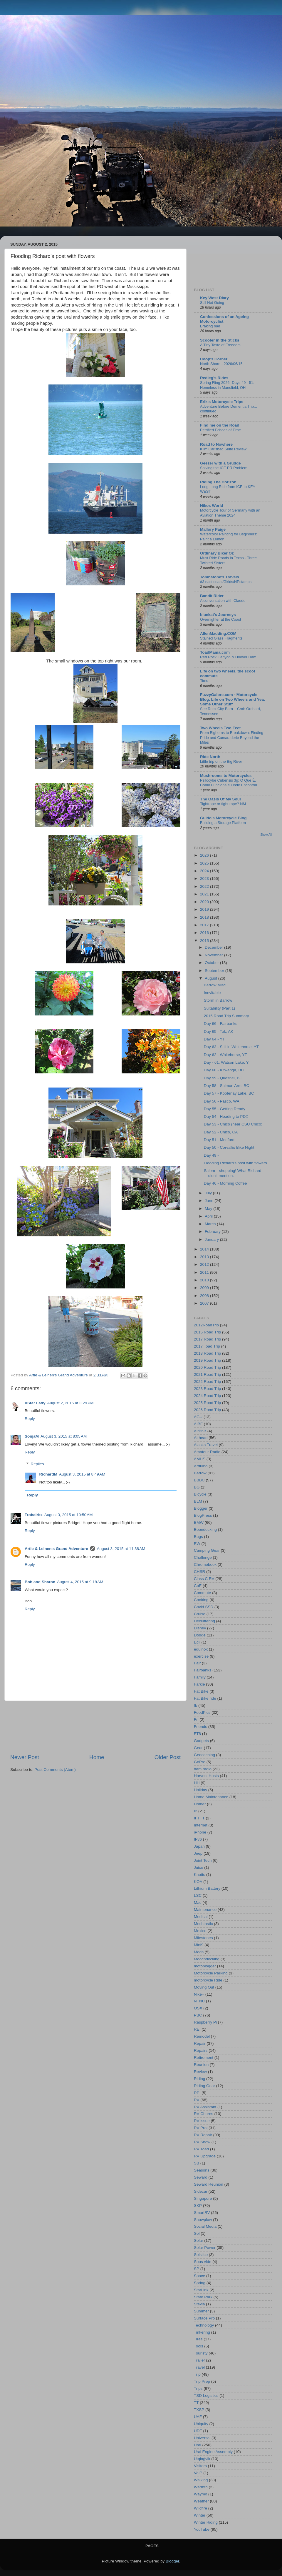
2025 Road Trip (207, 1403)
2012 (205, 1264)
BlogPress (203, 1515)
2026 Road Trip (207, 1410)
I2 (195, 1811)
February (213, 1231)
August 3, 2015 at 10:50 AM (68, 1515)
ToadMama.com (215, 652)
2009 (205, 1287)
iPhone (200, 1832)
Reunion (201, 2064)
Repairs (201, 2050)
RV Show (202, 2142)
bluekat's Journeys (218, 614)
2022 (205, 886)
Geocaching (204, 1755)
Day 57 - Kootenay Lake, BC (229, 1093)
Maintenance (205, 1909)
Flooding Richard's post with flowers (235, 1163)
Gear (198, 1748)
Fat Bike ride (205, 1698)
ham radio (203, 1769)
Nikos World (211, 505)
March (211, 1224)
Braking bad (210, 326)
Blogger (201, 1508)
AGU (198, 1417)
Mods (199, 1952)
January (212, 1239)
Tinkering (202, 2332)
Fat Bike (201, 1691)
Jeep (198, 1853)
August (211, 978)
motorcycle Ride (208, 1980)
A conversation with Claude (223, 600)
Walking (201, 2480)
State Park (203, 2297)
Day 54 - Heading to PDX (226, 1116)
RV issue (202, 2121)
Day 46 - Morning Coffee (225, 1183)
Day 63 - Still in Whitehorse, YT (231, 1047)
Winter (199, 2515)
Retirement (203, 2057)
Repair (200, 2043)
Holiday (200, 1790)
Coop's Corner (213, 359)
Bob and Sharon (40, 1582)
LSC (198, 1895)
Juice (198, 1867)
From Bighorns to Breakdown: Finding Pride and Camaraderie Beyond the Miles (231, 737)
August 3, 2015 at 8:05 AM (64, 1436)
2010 (205, 1280)
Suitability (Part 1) (219, 1008)
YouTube (201, 2529)
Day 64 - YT (214, 1039)
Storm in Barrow (218, 1000)
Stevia (199, 2304)
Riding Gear (204, 2086)
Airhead (201, 1438)
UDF (198, 2431)
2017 (205, 925)
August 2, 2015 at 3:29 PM (70, 1403)
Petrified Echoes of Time (220, 430)
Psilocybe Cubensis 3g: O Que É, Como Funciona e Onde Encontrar (228, 782)
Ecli (197, 1642)
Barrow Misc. (215, 985)
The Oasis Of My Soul (220, 799)
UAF (198, 2417)
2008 (205, 1295)
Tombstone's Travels (219, 577)
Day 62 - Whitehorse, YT (225, 1055)
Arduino (201, 1466)
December (214, 947)
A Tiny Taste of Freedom (220, 345)
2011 (205, 1272)
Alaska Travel (206, 1445)
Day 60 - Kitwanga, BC (224, 1070)
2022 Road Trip (207, 1381)
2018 (205, 917)
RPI (197, 2093)
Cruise (199, 1614)
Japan (199, 1846)
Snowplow (203, 2219)
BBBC (199, 1480)
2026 (205, 855)
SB (196, 2163)
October (212, 962)
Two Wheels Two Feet (220, 728)
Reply (30, 1418)
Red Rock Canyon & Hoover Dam (228, 657)
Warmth (201, 2487)
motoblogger (205, 1966)
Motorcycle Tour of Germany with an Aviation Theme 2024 (230, 512)
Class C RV (204, 1578)
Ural (197, 2445)
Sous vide (202, 2261)
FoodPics (202, 1712)
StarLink (201, 2290)
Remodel (202, 2036)
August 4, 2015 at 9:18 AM (80, 1582)
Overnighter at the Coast (220, 619)
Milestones (203, 1938)
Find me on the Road (219, 425)
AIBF (198, 1424)
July (209, 1193)
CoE (198, 1585)
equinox (201, 1649)
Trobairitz (34, 1515)
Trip (197, 2374)
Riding (199, 2079)
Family (200, 1677)
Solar (198, 2240)
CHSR (199, 1571)
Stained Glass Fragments (221, 638)
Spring (199, 2283)
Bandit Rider (212, 596)
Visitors (200, 2466)
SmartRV (202, 2212)
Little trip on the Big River (221, 761)
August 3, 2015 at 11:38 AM (121, 1548)
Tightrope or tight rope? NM (223, 804)
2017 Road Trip (207, 1339)
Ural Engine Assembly (213, 2452)
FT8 (197, 1733)
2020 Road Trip (207, 1367)
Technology (204, 2325)
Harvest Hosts (206, 1776)
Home (96, 1757)
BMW (199, 1522)
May (209, 1208)
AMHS (199, 1459)
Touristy (201, 2353)
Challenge (203, 1557)
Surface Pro (204, 2318)
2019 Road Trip (207, 1360)
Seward (200, 2177)
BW (197, 1543)
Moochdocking (206, 1959)
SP (196, 2269)
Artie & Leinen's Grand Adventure (56, 1548)
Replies (37, 1464)
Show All (266, 834)
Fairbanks (202, 1670)
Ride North (210, 757)
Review (200, 2071)
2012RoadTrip (206, 1325)
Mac (198, 1902)
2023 (205, 878)
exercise (201, 1656)
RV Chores (203, 2114)
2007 (205, 1303)
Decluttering (204, 1621)
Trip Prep (202, 2381)
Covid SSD (203, 1607)
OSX (198, 2008)
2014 (205, 1249)
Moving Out (204, 1987)
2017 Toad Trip (207, 1346)
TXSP (199, 2409)
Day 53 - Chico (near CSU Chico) (233, 1124)
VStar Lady (35, 1403)
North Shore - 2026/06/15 (221, 364)
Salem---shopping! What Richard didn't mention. (232, 1173)
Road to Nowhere (216, 444)
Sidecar (200, 2191)
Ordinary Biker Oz (217, 553)
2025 (205, 863)
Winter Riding (206, 2522)
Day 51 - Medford (219, 1140)
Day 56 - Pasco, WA (221, 1101)
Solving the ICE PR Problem (223, 468)
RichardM (48, 1474)
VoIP (198, 2473)
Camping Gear (207, 1550)
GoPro (199, 1762)
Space (199, 2276)
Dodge (200, 1635)
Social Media (205, 2226)
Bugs (198, 1536)
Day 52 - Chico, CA (221, 1132)
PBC (198, 2015)
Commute (202, 1593)
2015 (205, 940)
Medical (201, 1916)
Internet (200, 1825)
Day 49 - (211, 1155)
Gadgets (201, 1741)
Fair (197, 1663)
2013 (205, 1257)
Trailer (199, 2360)
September (215, 970)
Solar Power (205, 2247)
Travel (199, 2367)
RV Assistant (205, 2107)
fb (195, 1705)
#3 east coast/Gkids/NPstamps (225, 582)
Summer (201, 2311)
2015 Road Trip (207, 1332)
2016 (205, 932)
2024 (205, 871)
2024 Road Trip (207, 1395)
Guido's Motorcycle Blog (223, 818)
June (209, 1200)
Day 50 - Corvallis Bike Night (229, 1147)
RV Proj (200, 2128)
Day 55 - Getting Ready (224, 1109)
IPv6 (198, 1839)
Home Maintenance (211, 1797)
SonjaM (32, 1436)
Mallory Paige (213, 529)
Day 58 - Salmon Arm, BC (226, 1085)
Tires (198, 2339)
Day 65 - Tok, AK (218, 1031)
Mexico (200, 1931)
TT (196, 2402)
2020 (205, 902)
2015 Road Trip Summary (226, 1016)
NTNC (199, 2001)
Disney (200, 1628)
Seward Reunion (208, 2184)
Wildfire (200, 2508)
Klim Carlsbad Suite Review (223, 449)
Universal (202, 2438)
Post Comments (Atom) (55, 1769)
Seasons (201, 2170)
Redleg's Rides (214, 378)
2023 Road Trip (207, 1388)
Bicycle (200, 1494)
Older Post (168, 1757)
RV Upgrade (205, 2156)
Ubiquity (201, 2424)
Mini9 (198, 1945)
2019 (205, 909)
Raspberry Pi (205, 2022)
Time (204, 680)
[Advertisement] (95, 1727)
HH (197, 1783)
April (209, 1216)
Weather (201, 2501)
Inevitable (212, 992)
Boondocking (205, 1529)
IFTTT (199, 1818)
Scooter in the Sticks (219, 340)
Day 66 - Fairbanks (220, 1023)
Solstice (201, 2254)
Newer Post (24, 1757)
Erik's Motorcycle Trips (221, 401)
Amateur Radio (207, 1452)
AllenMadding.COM (218, 633)
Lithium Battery (207, 1888)
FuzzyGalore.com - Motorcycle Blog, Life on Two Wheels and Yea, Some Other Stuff (232, 699)
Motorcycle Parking (211, 1973)
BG (197, 1487)
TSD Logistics (206, 2395)
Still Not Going (212, 302)
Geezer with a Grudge (220, 463)
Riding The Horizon (218, 482)
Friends (200, 1726)
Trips (198, 2388)
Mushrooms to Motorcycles (226, 775)
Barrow (200, 1473)
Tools (198, 2346)
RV (196, 2100)
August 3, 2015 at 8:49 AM (82, 1474)
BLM (198, 1501)
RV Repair (203, 2135)
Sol (197, 2233)
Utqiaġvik (202, 2459)
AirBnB (200, 1431)
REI (197, 2029)
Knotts (199, 1874)
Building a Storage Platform (223, 822)
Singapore (203, 2198)
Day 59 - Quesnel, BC (223, 1078)
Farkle (199, 1684)
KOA (198, 1881)
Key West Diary (214, 298)
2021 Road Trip (207, 1374)
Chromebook (205, 1564)
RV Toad (201, 2149)
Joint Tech (203, 1860)
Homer (200, 1804)
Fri (196, 1719)
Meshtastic (203, 1923)
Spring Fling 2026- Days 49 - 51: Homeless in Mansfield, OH (227, 385)
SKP (198, 2205)
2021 (205, 894)
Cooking (201, 1600)
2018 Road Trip (207, 1353)
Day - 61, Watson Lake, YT (227, 1062)
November (214, 955)
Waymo (200, 2494)
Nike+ (199, 1994)
